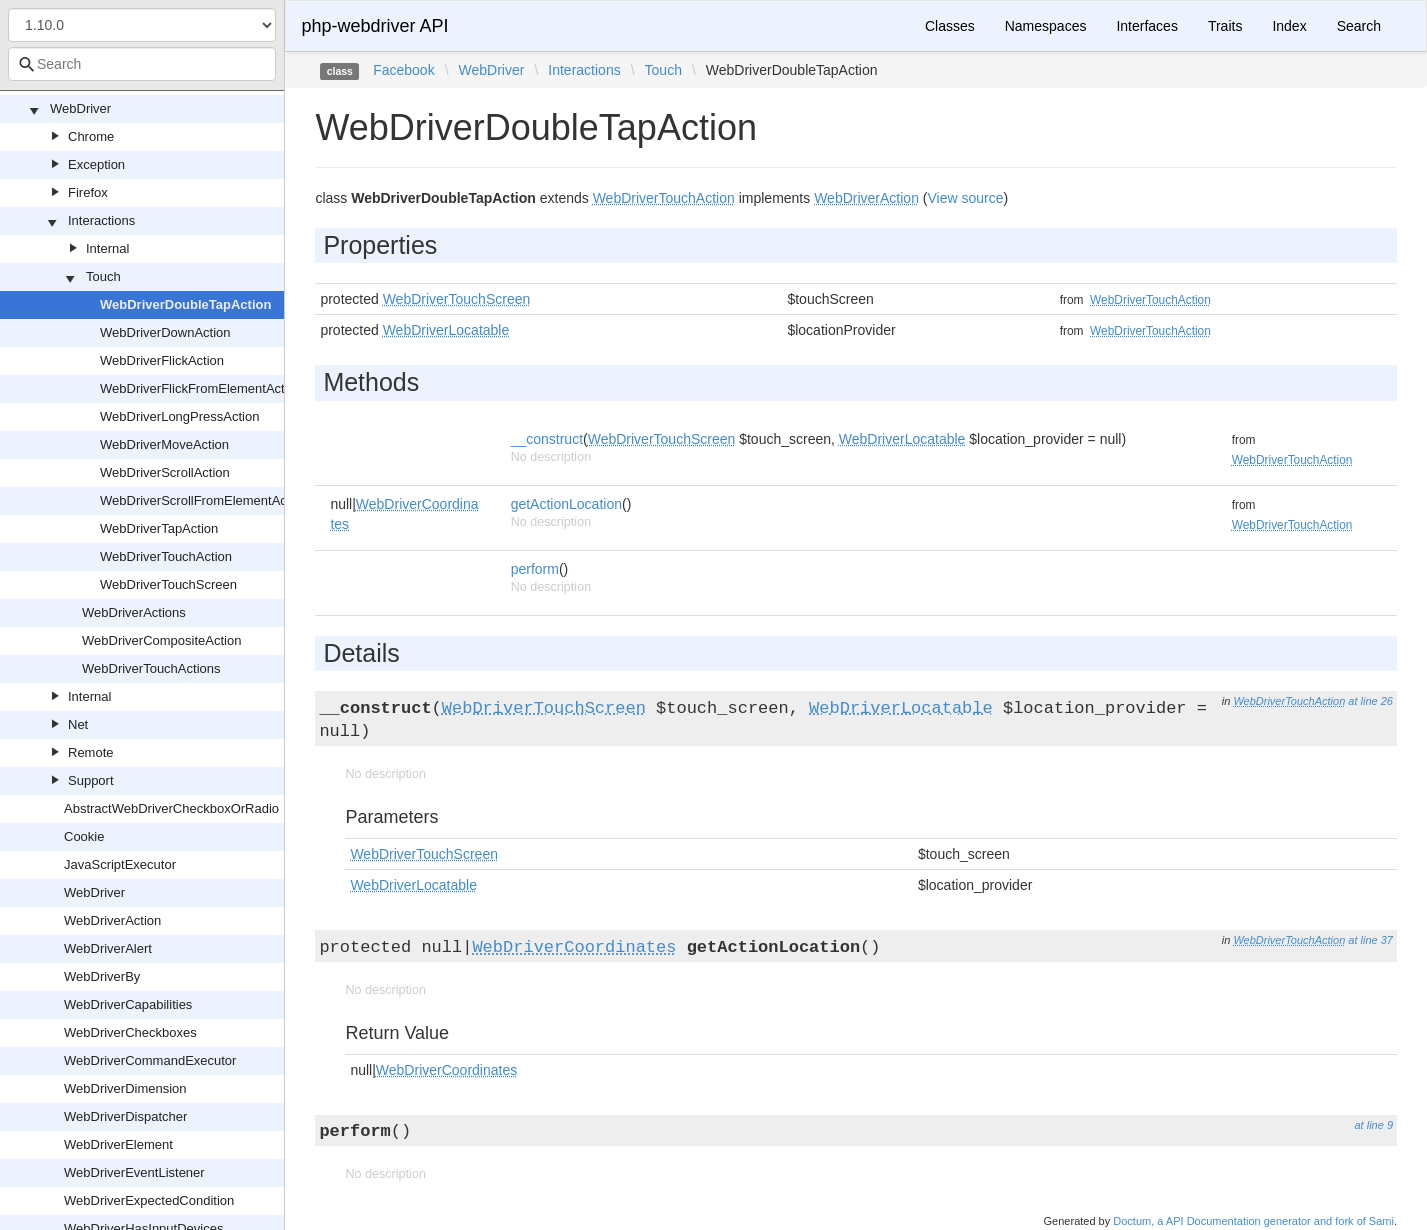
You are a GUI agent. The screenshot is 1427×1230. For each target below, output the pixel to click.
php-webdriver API (374, 26)
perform (535, 569)
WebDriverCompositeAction (161, 640)
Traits (1225, 26)
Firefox (88, 192)
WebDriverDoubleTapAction (185, 304)
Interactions (101, 220)
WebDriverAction (112, 920)
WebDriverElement (118, 1144)
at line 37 (1370, 940)
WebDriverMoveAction (164, 444)
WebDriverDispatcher (125, 1116)
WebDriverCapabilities (128, 1004)
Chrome (91, 136)
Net (78, 724)
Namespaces (1046, 26)
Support (91, 780)
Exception (96, 164)
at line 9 (1373, 1125)
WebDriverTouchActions (151, 668)
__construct (547, 439)
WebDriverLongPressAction (179, 416)
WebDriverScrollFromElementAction (204, 500)
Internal (107, 248)
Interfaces (1146, 26)
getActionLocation (566, 504)
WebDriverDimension (125, 1088)
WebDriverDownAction (165, 332)
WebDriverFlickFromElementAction (201, 388)
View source (965, 198)
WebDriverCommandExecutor (150, 1060)
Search (1359, 26)
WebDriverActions (134, 612)
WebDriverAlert (108, 948)
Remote (91, 752)
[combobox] (142, 64)
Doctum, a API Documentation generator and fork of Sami (1253, 1221)
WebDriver (80, 108)
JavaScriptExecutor (120, 864)
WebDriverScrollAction (165, 472)
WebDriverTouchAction (166, 556)
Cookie (84, 836)
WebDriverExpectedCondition (149, 1200)
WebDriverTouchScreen (168, 584)
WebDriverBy (102, 976)
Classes (950, 26)
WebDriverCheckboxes (130, 1032)
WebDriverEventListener (134, 1172)
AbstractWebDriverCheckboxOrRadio (171, 808)
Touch (103, 276)
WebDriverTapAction (159, 528)
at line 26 (1370, 701)
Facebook (403, 70)
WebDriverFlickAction (162, 360)
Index (1289, 26)
